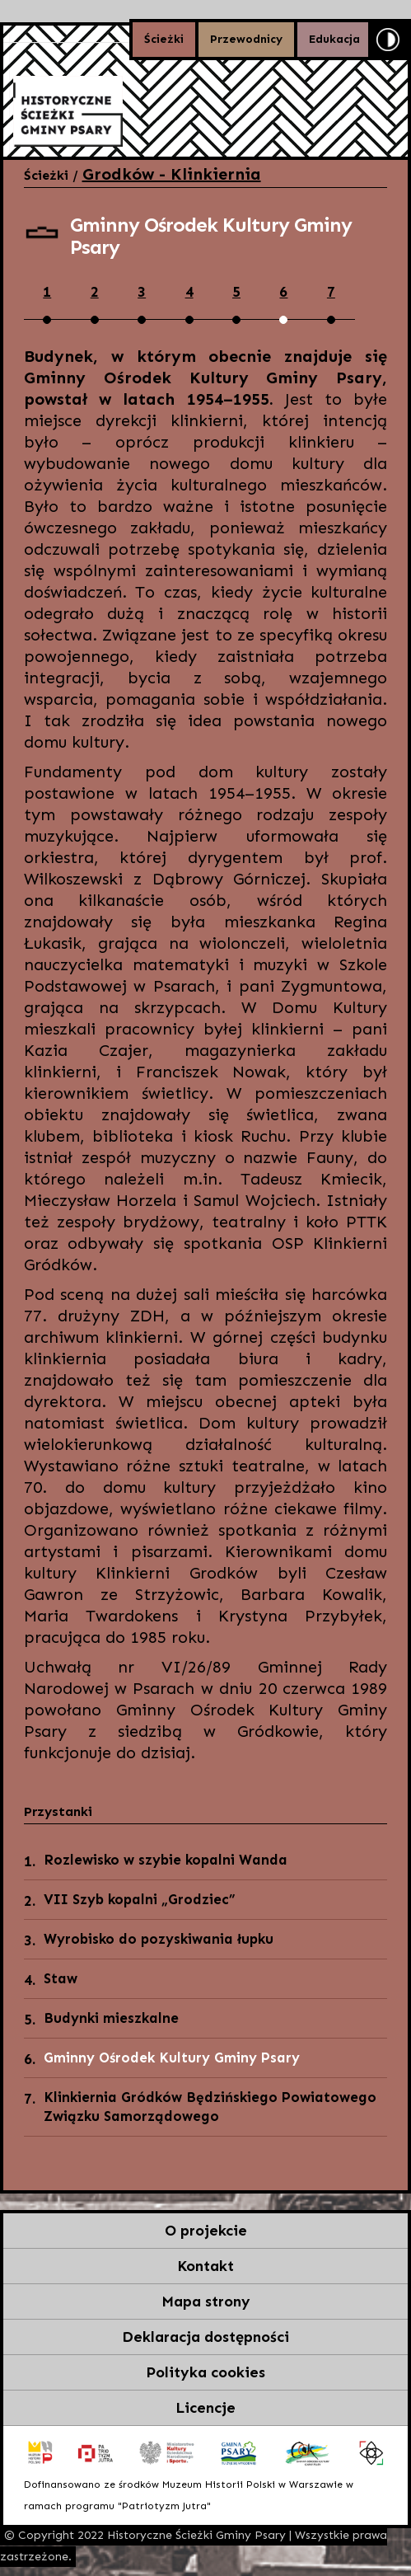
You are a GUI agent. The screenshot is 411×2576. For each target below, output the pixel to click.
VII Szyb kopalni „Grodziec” (140, 1899)
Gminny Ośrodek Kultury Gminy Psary (172, 2057)
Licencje (205, 2408)
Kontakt (205, 2266)
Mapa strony (205, 2301)
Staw (60, 1978)
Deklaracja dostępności (205, 2337)
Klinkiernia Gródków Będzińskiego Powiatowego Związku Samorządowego (210, 2106)
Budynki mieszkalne (111, 2018)
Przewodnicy (246, 39)
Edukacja (334, 39)
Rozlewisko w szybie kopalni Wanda (165, 1859)
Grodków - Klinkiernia (171, 174)
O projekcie (206, 2231)
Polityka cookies (205, 2372)
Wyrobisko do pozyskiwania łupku (158, 1939)
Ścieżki (164, 39)
